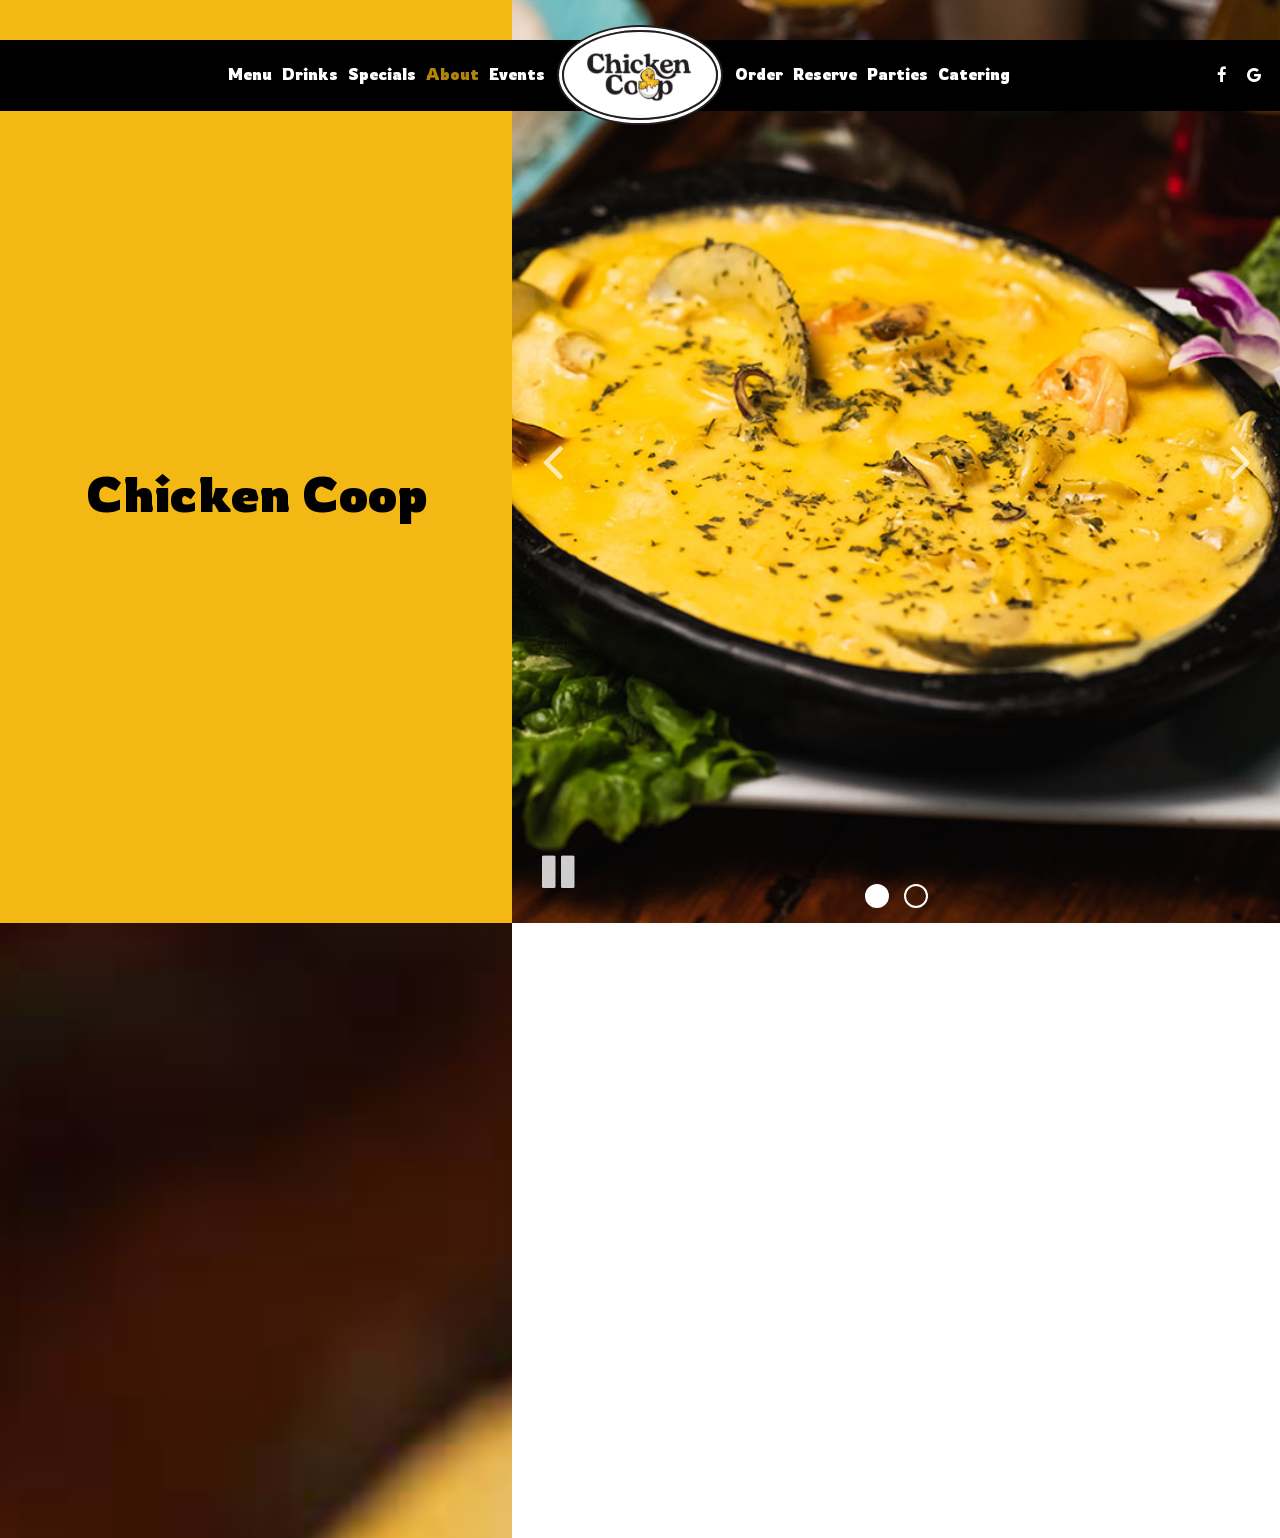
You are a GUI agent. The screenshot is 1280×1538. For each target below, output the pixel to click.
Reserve (825, 74)
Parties (897, 74)
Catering (974, 74)
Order (759, 74)
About (452, 74)
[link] (640, 75)
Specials (382, 74)
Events (517, 74)
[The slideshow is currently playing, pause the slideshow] (557, 868)
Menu (250, 74)
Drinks (310, 74)
